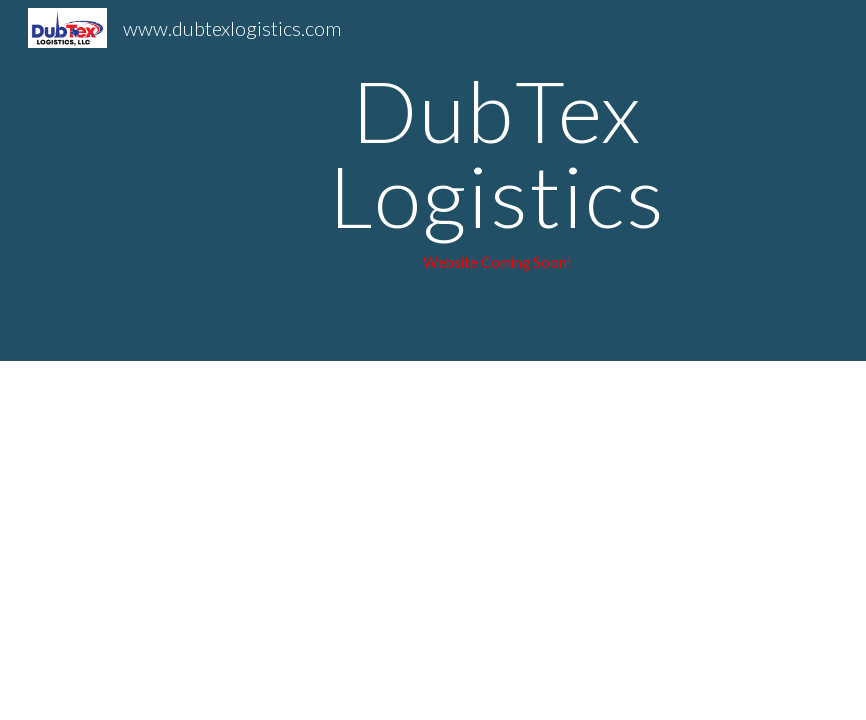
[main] (497, 180)
